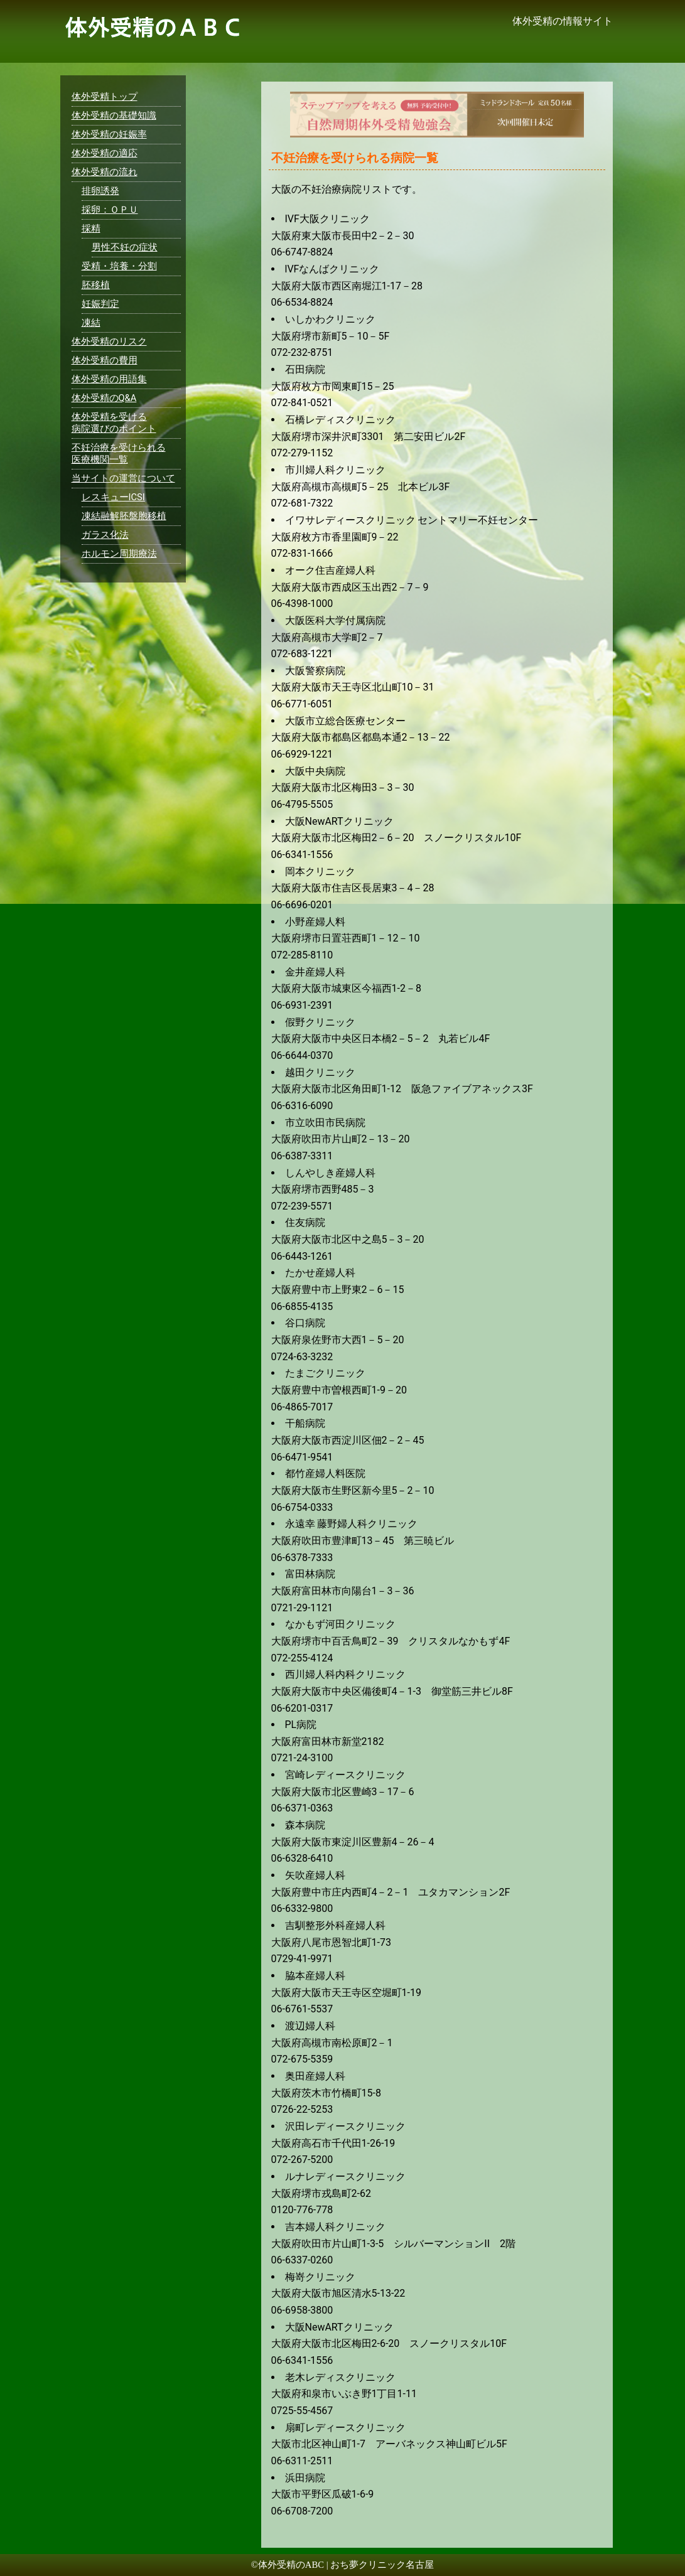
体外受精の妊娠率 (109, 134)
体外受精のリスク (109, 341)
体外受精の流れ (105, 172)
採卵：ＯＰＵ (110, 209)
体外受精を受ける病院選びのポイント (114, 422)
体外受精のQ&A (104, 398)
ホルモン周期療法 (119, 553)
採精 (91, 228)
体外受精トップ (105, 96)
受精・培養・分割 (119, 266)
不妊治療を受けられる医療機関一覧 (119, 453)
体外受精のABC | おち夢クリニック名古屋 (346, 2565)
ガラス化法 (105, 534)
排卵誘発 (100, 190)
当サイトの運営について (123, 478)
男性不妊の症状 (125, 247)
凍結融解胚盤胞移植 (124, 516)
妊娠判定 (100, 303)
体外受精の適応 (105, 153)
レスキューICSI (113, 497)
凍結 (91, 322)
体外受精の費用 (105, 360)
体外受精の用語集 (109, 379)
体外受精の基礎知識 (114, 115)
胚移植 (96, 285)
